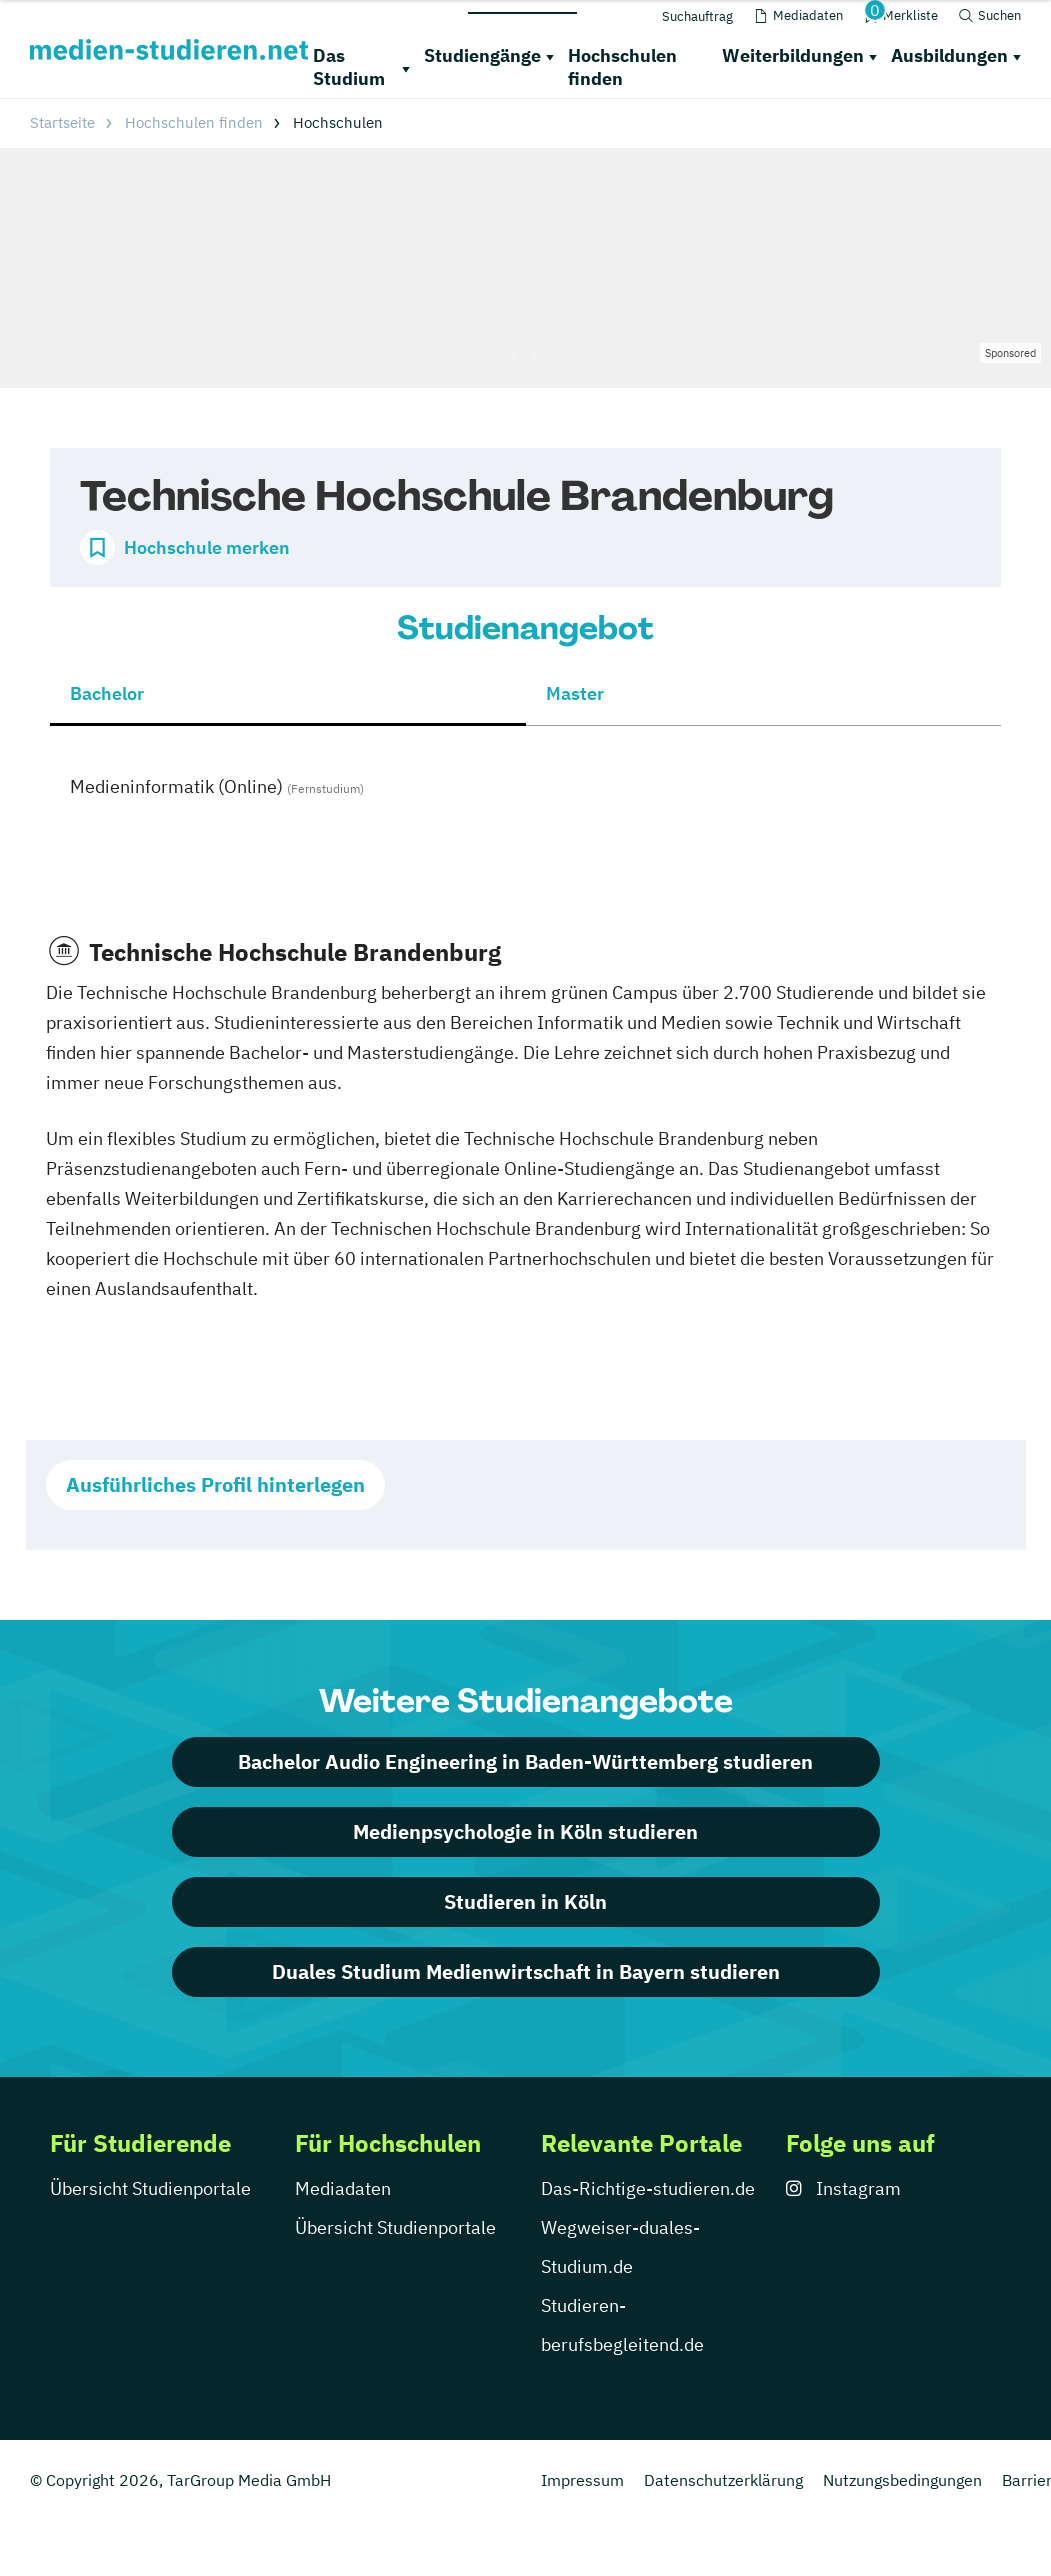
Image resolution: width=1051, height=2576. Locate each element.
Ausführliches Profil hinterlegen (215, 1484)
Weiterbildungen (793, 55)
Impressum (582, 2480)
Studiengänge (482, 55)
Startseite (62, 122)
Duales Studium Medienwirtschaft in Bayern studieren (526, 1971)
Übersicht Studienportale (150, 2188)
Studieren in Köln (525, 1901)
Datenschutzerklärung (723, 2480)
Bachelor (107, 693)
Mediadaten (343, 2188)
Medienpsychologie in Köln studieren (525, 1831)
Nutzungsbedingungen (902, 2480)
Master (575, 693)
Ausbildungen (949, 55)
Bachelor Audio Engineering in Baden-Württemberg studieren (525, 1761)
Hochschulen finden (622, 67)
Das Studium (349, 67)
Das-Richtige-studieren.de (648, 2188)
